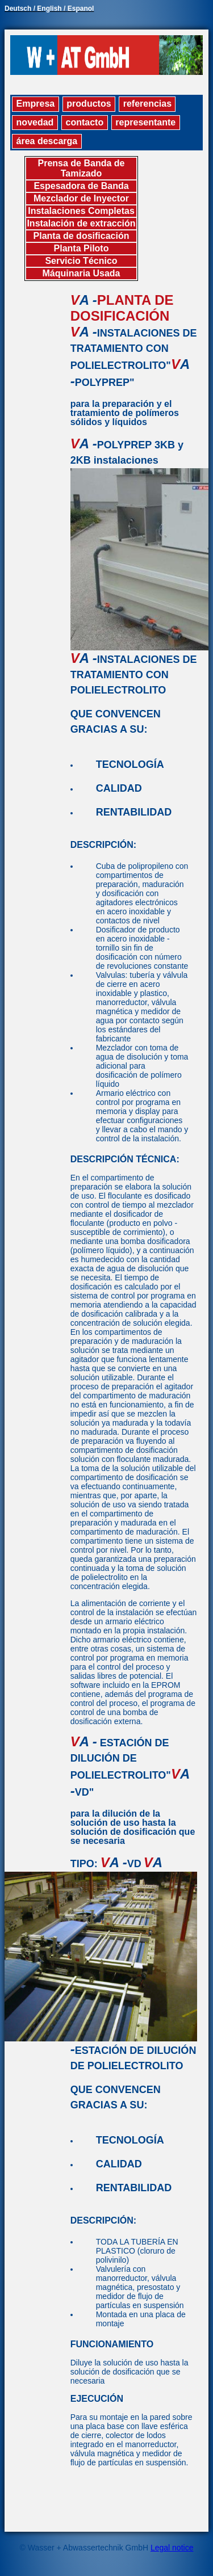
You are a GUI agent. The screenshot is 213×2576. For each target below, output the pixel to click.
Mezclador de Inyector (81, 198)
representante (145, 122)
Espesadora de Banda (81, 186)
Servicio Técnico (81, 261)
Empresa (35, 103)
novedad (35, 122)
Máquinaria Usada (81, 273)
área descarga (47, 141)
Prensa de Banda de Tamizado (81, 168)
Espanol (81, 8)
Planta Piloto (81, 248)
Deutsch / (21, 8)
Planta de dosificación (82, 236)
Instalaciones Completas (81, 211)
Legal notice (172, 2547)
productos (88, 103)
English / (52, 8)
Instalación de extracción (81, 223)
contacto (85, 122)
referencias (147, 103)
